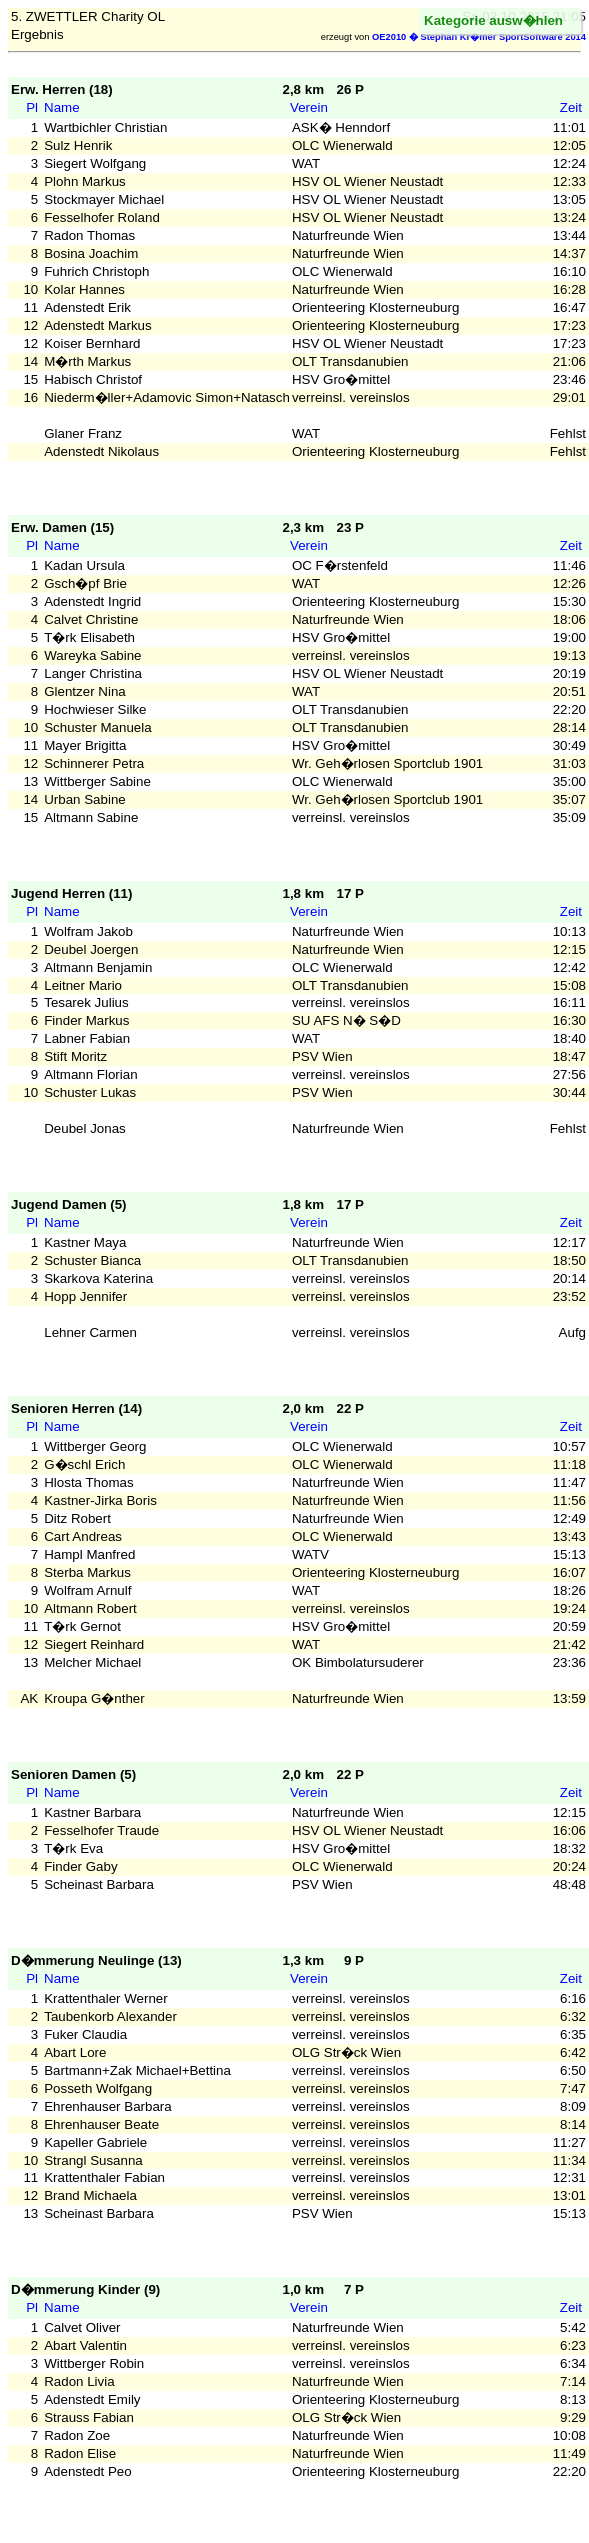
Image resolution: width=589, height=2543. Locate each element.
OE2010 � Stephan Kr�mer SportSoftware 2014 (479, 37)
